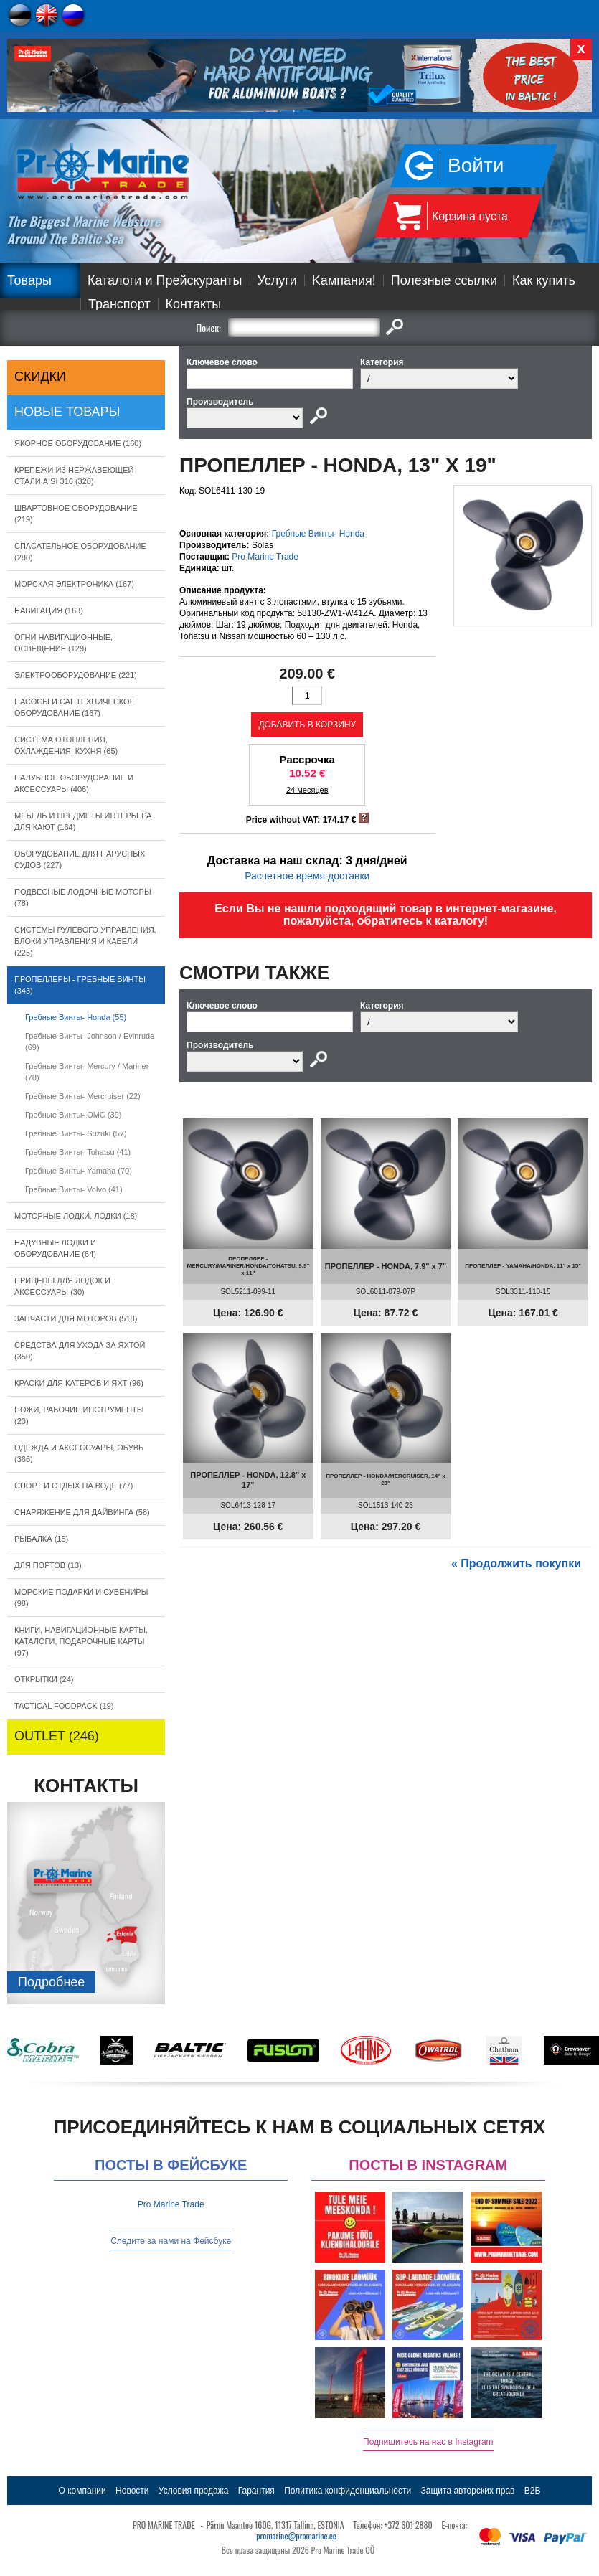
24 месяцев (307, 789)
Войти (476, 165)
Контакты (194, 304)
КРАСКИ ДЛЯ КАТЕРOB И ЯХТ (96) (78, 1383)
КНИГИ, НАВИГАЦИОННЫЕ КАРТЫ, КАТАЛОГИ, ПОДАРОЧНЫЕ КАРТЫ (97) (81, 1641)
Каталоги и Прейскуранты (165, 280)
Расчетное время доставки (307, 876)
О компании (82, 2491)
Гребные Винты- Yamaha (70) (78, 1170)
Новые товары (67, 412)
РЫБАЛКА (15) (41, 1538)
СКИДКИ (40, 376)
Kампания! (344, 280)
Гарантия (256, 2491)
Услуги (277, 280)
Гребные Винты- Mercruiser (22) (83, 1096)
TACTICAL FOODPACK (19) (64, 1706)
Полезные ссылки (444, 280)
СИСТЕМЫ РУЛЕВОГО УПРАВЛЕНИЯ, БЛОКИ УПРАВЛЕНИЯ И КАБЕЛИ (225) (85, 941)
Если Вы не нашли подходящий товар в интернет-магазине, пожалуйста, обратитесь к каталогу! (385, 914)
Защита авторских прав (468, 2491)
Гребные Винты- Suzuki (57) (76, 1133)
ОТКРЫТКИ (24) (43, 1679)
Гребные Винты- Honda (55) (75, 1017)
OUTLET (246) (56, 1736)
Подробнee (51, 1982)
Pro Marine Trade (265, 557)
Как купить (543, 280)
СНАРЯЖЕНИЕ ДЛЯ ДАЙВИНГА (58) (82, 1512)
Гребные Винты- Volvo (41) (74, 1189)
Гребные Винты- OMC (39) (73, 1114)
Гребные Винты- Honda (318, 534)
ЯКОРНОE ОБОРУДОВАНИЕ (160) (77, 443)
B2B (532, 2491)
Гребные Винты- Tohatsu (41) (78, 1152)
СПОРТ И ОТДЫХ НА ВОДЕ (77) (73, 1485)
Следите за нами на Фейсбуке (170, 2241)
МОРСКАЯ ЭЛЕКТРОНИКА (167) (74, 584)
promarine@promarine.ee (296, 2535)
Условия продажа (194, 2491)
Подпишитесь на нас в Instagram (428, 2442)
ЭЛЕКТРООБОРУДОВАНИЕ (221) (75, 675)
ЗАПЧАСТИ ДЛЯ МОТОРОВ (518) (75, 1318)
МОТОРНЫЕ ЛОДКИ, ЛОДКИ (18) (75, 1216)
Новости (131, 2491)
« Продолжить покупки (516, 1563)
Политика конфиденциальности (347, 2491)
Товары (29, 280)
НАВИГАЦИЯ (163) (48, 610)
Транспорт (119, 304)
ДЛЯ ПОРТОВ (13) (48, 1565)
